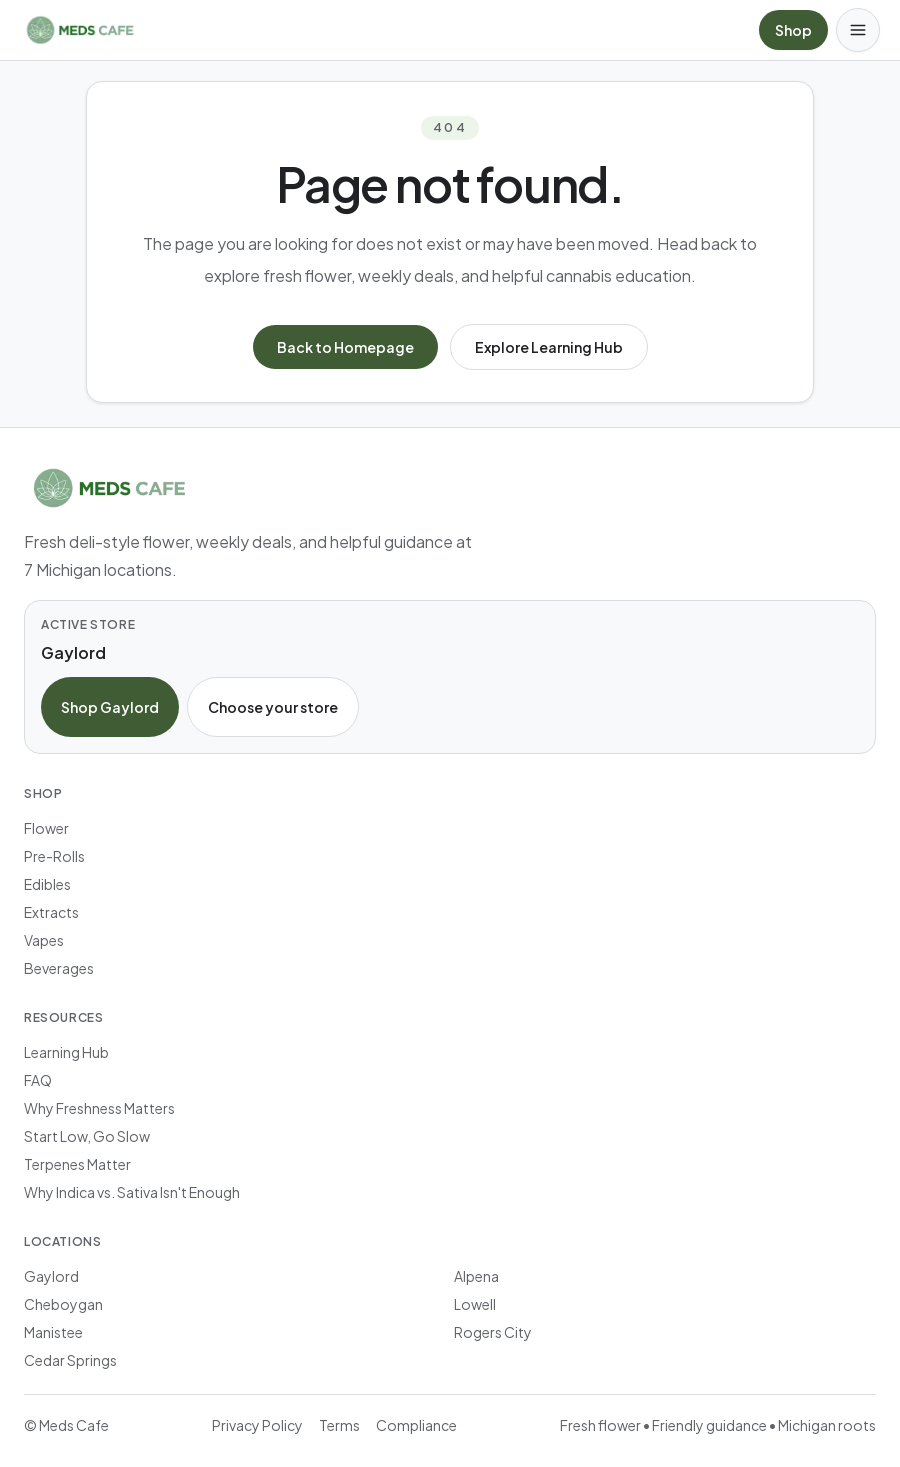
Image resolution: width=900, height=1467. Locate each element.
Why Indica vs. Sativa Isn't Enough (132, 1192)
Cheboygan (63, 1304)
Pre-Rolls (54, 856)
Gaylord (51, 1276)
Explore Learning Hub (549, 347)
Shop (793, 30)
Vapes (44, 940)
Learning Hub (66, 1052)
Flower (46, 828)
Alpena (476, 1276)
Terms (339, 1425)
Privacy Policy (257, 1425)
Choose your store (273, 707)
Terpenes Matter (77, 1164)
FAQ (38, 1080)
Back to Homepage (345, 347)
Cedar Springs (70, 1360)
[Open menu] (858, 30)
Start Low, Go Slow (87, 1136)
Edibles (47, 884)
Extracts (51, 912)
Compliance (416, 1425)
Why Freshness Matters (99, 1108)
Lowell (475, 1304)
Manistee (53, 1332)
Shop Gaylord (110, 707)
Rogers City (493, 1332)
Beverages (59, 968)
